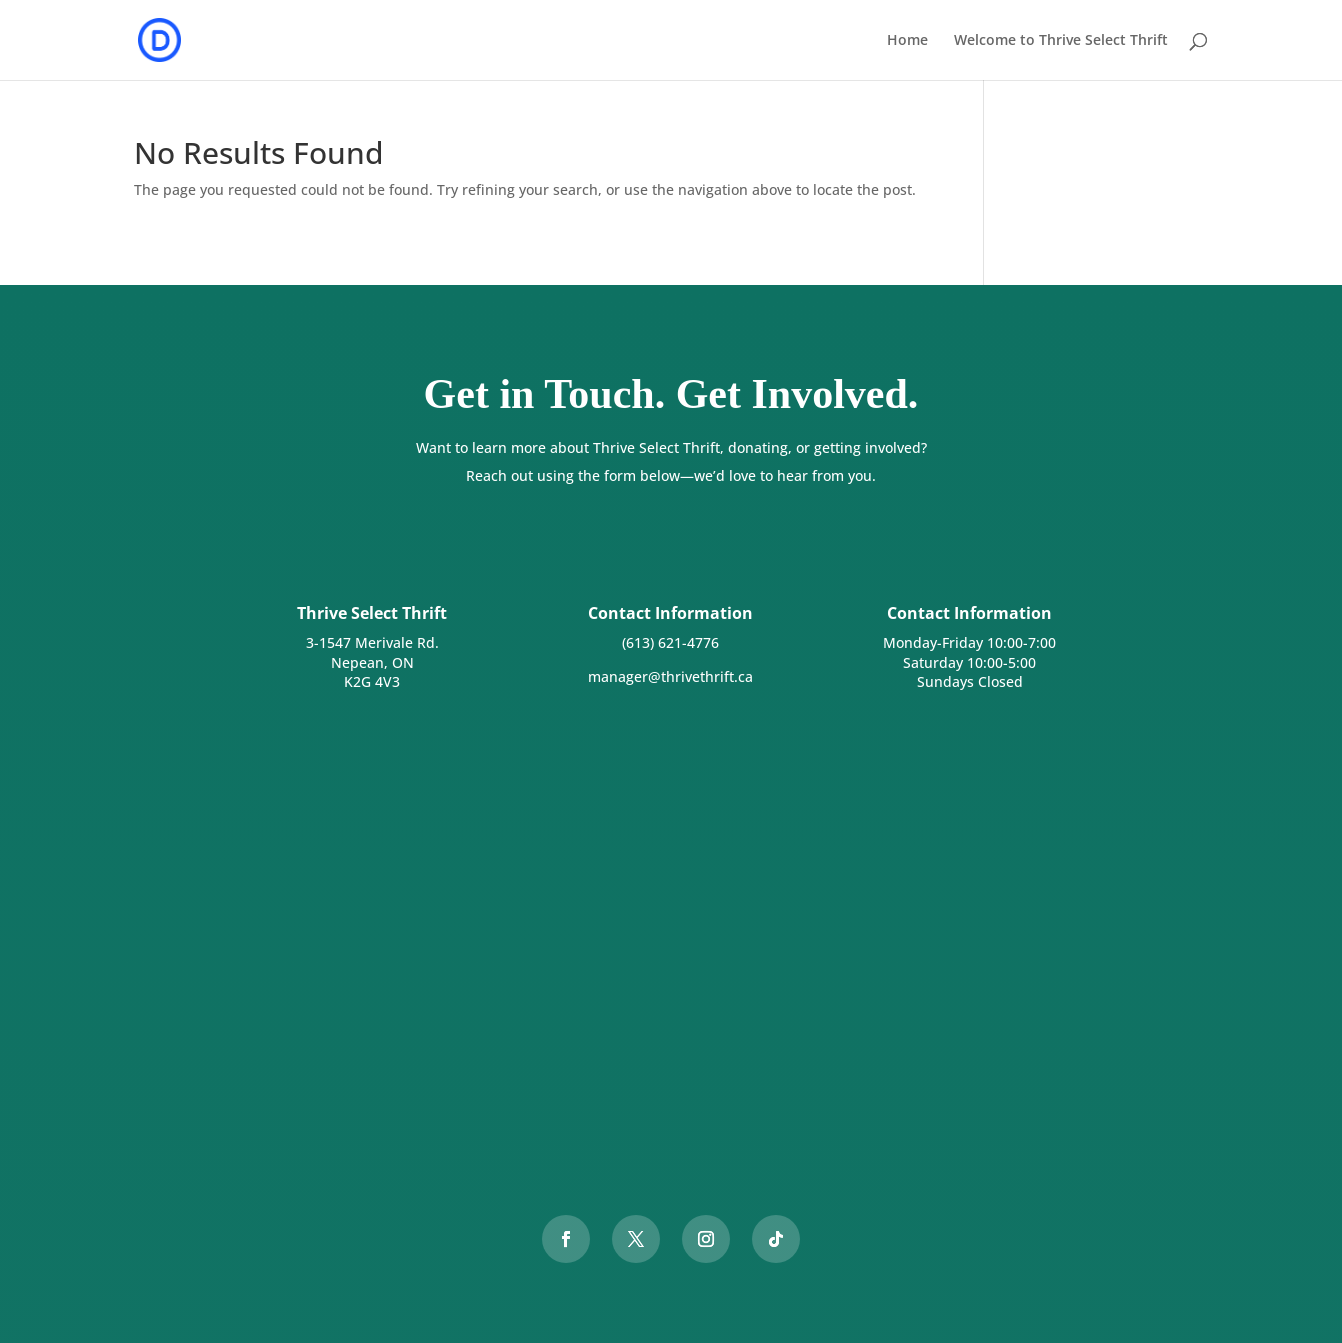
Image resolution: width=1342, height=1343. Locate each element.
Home (907, 41)
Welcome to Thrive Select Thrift (1061, 41)
